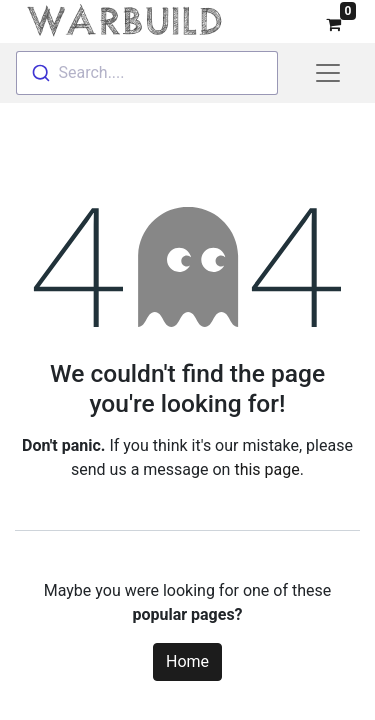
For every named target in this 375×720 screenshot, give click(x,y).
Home (187, 657)
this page (266, 465)
